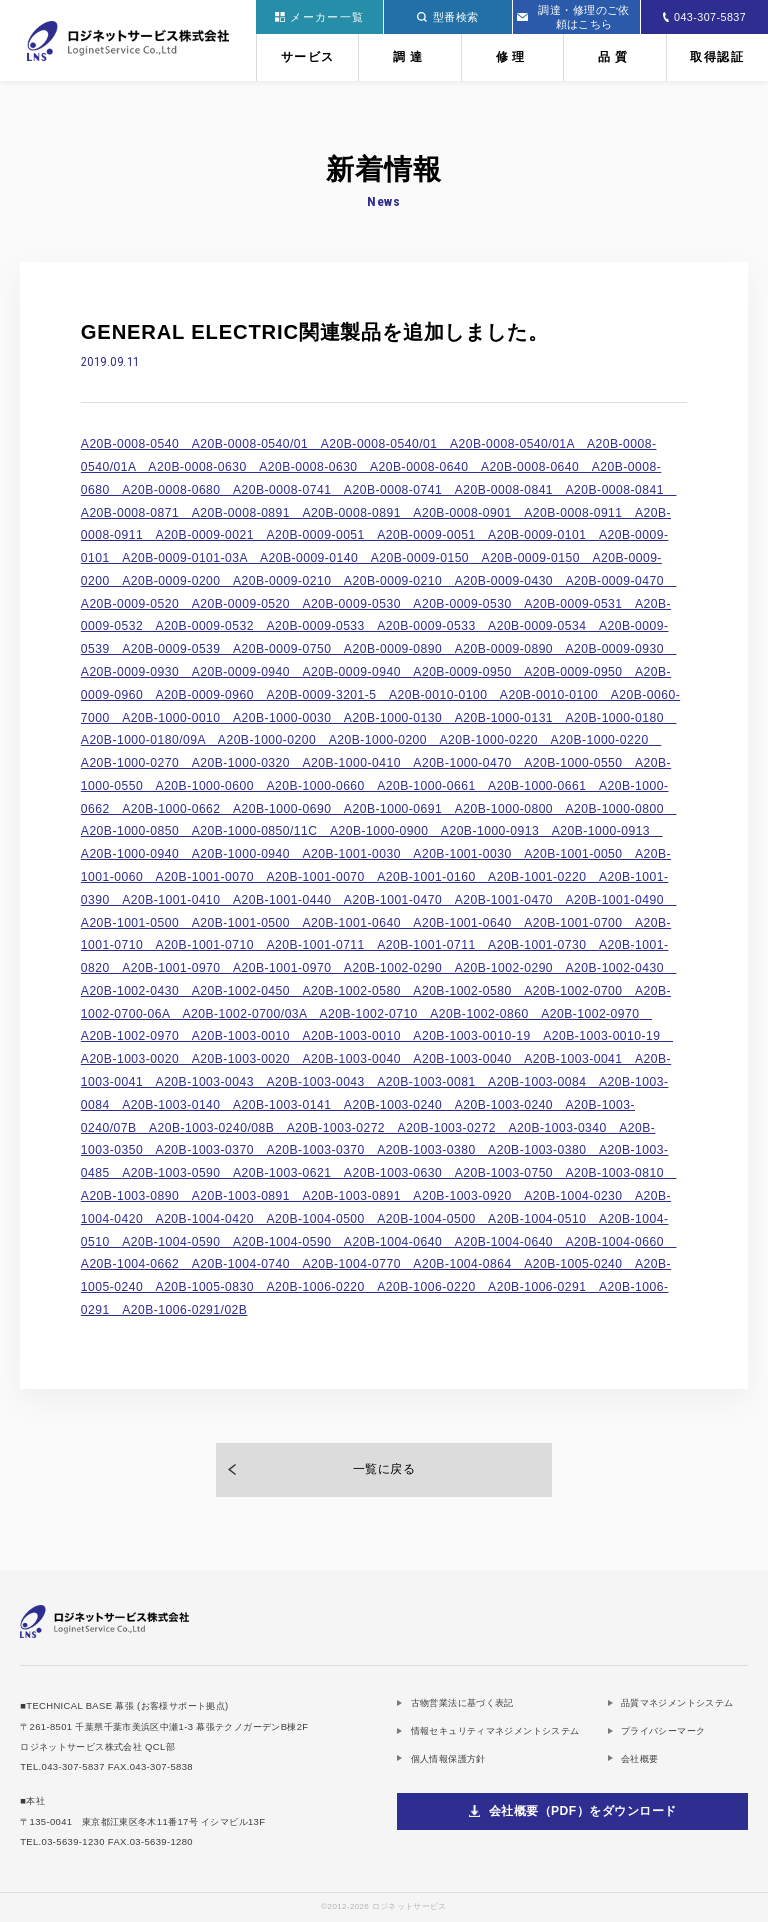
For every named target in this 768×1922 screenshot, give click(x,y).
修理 (513, 57)
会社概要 (640, 1758)
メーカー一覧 (319, 17)
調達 (410, 57)
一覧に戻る (384, 1469)
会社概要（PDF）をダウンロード (583, 1811)
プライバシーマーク (663, 1730)
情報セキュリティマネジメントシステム (495, 1730)
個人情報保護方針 (448, 1758)
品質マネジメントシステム (677, 1702)
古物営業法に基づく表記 (462, 1702)
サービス (308, 57)
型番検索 (447, 17)
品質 (615, 57)
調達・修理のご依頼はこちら (573, 17)
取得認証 (717, 57)
